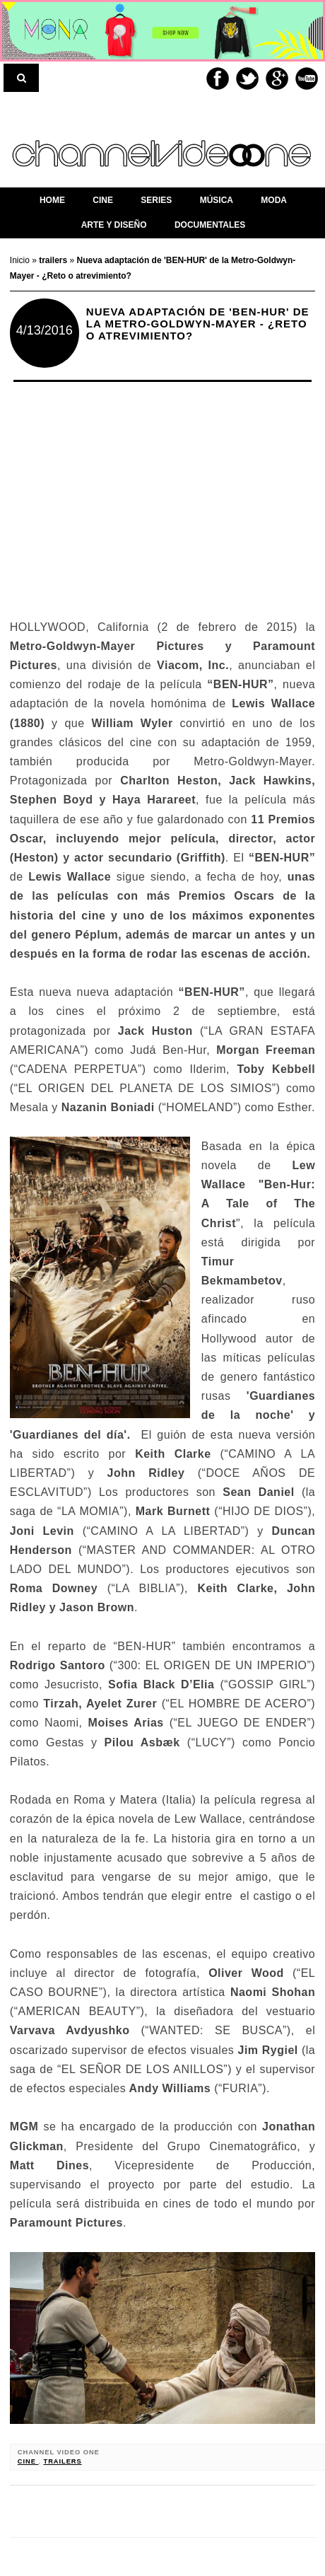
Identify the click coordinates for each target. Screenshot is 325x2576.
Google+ (277, 78)
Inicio (21, 260)
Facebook (217, 78)
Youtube (306, 78)
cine (28, 2461)
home (52, 200)
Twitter (247, 78)
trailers (62, 2461)
